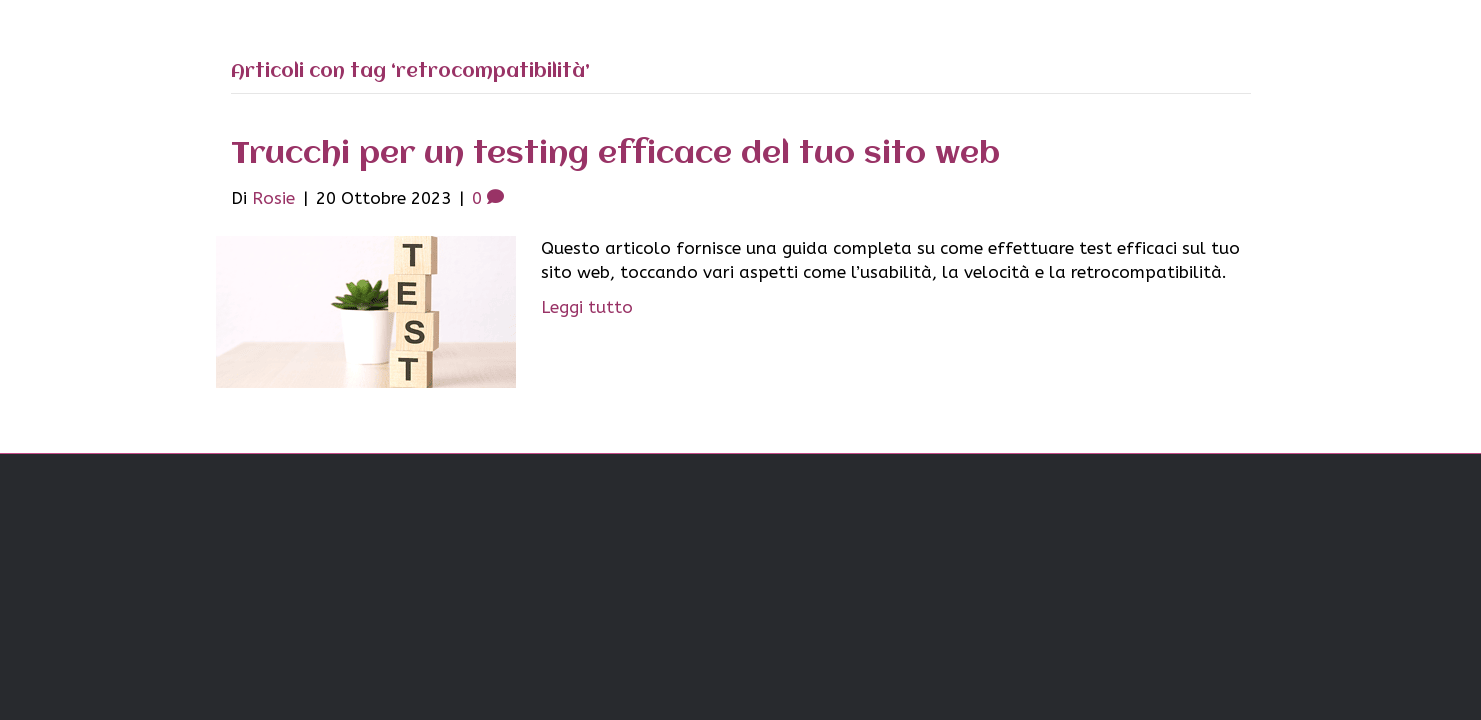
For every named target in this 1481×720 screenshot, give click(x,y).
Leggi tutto (587, 307)
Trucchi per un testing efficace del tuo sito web (615, 154)
